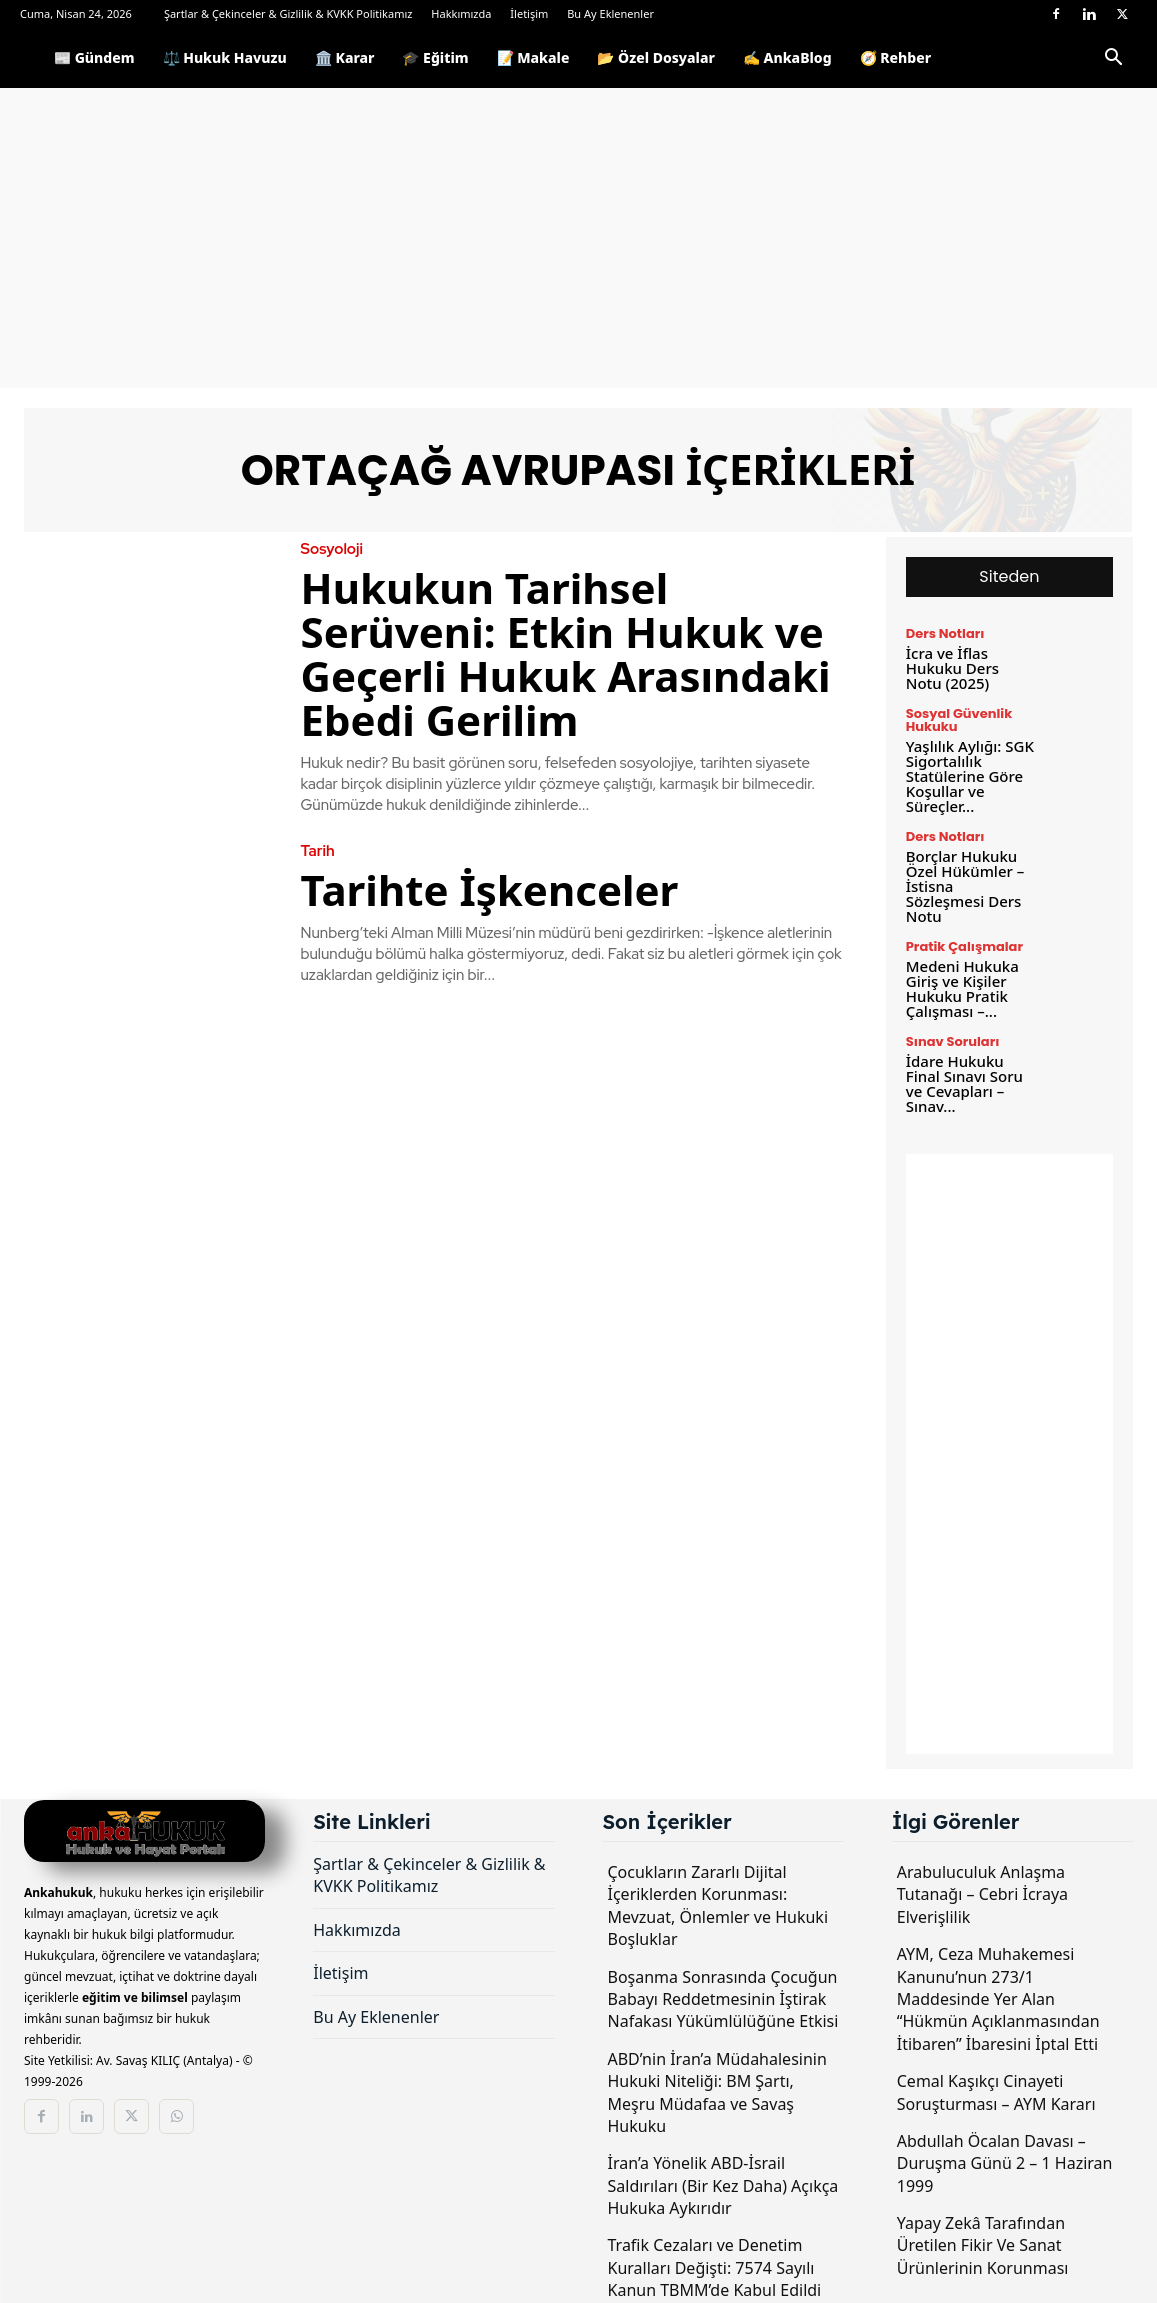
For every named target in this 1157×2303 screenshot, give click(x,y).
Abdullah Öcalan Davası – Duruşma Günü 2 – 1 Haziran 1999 (1005, 2163)
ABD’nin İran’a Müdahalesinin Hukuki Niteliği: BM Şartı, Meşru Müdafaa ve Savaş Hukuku (717, 2092)
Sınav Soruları (953, 1041)
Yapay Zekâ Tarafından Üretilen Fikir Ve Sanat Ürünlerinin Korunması (983, 2245)
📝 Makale (533, 57)
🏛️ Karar (345, 57)
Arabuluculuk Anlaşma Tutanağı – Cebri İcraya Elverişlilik (982, 1894)
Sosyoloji (332, 549)
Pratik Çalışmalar (964, 946)
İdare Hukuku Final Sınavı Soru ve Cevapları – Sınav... (964, 1083)
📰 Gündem (94, 57)
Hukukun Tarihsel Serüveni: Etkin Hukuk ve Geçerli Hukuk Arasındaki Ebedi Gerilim (566, 653)
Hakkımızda (461, 13)
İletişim (529, 13)
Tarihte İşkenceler (490, 889)
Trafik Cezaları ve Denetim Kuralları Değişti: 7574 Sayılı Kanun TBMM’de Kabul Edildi (715, 2267)
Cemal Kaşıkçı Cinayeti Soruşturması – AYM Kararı (996, 2092)
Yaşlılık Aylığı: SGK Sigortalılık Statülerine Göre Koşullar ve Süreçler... (970, 776)
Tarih (318, 851)
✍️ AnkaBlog (787, 57)
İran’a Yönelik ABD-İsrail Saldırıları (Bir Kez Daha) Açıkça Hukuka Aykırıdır (723, 2185)
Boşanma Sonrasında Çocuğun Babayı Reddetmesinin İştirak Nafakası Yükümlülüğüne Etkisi (723, 1999)
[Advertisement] (578, 238)
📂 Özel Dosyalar (655, 57)
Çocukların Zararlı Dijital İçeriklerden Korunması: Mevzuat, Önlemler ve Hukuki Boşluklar (718, 1905)
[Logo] (30, 58)
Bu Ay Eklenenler (610, 13)
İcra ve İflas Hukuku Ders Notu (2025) (952, 668)
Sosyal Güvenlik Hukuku (959, 720)
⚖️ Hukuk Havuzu (225, 57)
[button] (1113, 60)
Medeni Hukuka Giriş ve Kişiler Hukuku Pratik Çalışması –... (962, 988)
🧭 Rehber (896, 57)
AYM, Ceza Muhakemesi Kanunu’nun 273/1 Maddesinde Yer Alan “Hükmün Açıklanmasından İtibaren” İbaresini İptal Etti (998, 1999)
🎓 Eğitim (435, 57)
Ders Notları (945, 633)
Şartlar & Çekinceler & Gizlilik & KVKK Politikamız (288, 13)
